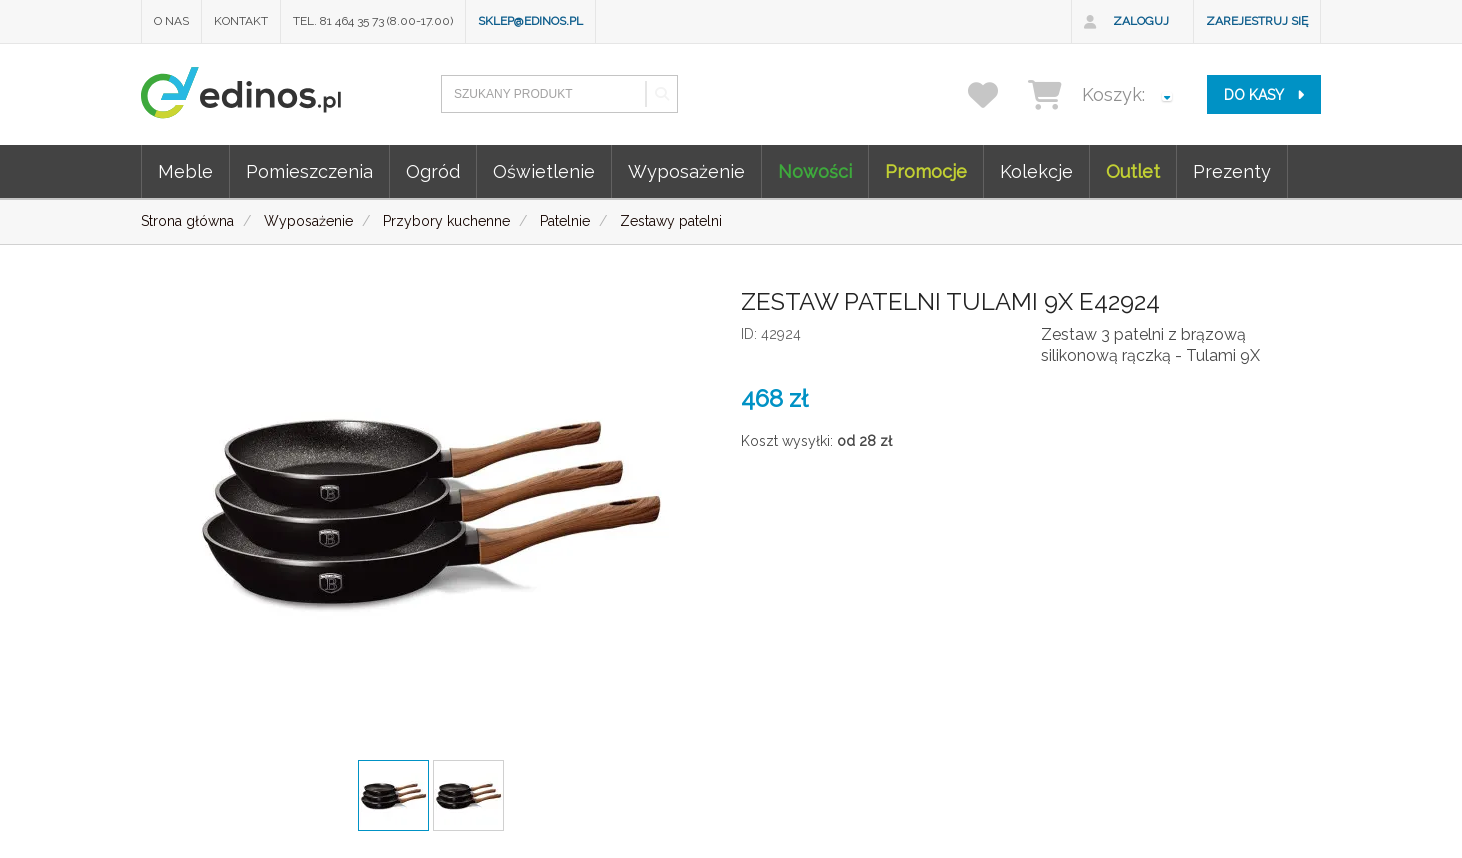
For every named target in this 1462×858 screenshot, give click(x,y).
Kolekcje (1036, 171)
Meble (185, 171)
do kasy (1264, 95)
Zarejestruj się (1257, 21)
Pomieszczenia (309, 171)
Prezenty (1232, 171)
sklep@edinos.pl (530, 21)
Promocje (926, 171)
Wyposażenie (686, 171)
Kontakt (241, 21)
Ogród (433, 171)
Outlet (1133, 171)
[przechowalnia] (995, 94)
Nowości (815, 171)
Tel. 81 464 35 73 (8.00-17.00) (373, 21)
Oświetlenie (544, 171)
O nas (171, 21)
